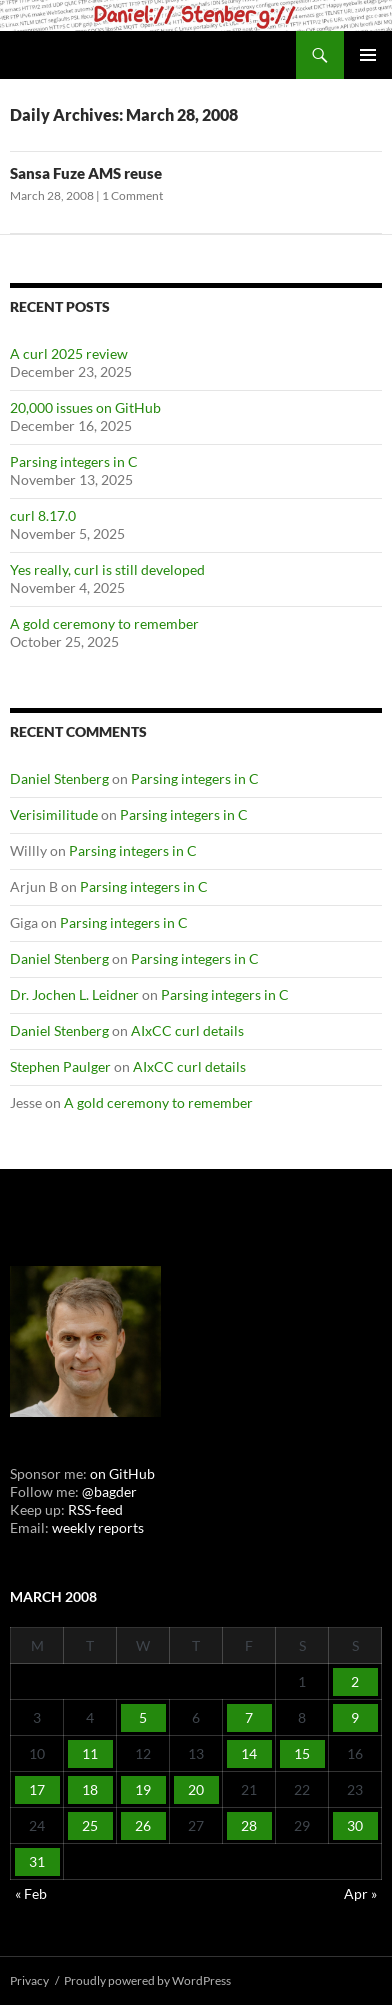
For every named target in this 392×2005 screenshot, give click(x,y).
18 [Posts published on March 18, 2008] (90, 1789)
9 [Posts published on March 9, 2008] (355, 1717)
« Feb (31, 1893)
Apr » (360, 1893)
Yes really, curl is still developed (107, 569)
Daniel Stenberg (59, 778)
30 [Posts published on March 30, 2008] (355, 1825)
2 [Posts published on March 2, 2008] (355, 1681)
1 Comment (132, 195)
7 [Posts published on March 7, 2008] (249, 1717)
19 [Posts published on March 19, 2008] (143, 1789)
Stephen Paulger (60, 1066)
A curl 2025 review (69, 353)
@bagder (109, 1491)
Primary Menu (368, 55)
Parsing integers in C (74, 461)
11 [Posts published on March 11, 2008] (90, 1753)
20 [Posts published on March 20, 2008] (196, 1789)
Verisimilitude (54, 814)
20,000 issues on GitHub (85, 407)
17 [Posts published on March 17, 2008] (37, 1789)
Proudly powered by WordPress (147, 1980)
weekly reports (98, 1527)
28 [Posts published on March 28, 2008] (249, 1825)
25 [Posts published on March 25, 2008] (90, 1825)
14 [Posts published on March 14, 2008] (249, 1753)
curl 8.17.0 (43, 515)
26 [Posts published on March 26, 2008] (143, 1825)
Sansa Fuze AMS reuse (86, 173)
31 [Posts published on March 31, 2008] (37, 1861)
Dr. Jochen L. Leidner (74, 994)
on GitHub (121, 1473)
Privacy (29, 1980)
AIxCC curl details (187, 1030)
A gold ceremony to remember (104, 623)
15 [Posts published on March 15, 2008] (302, 1753)
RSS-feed (95, 1509)
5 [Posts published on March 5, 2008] (143, 1717)
